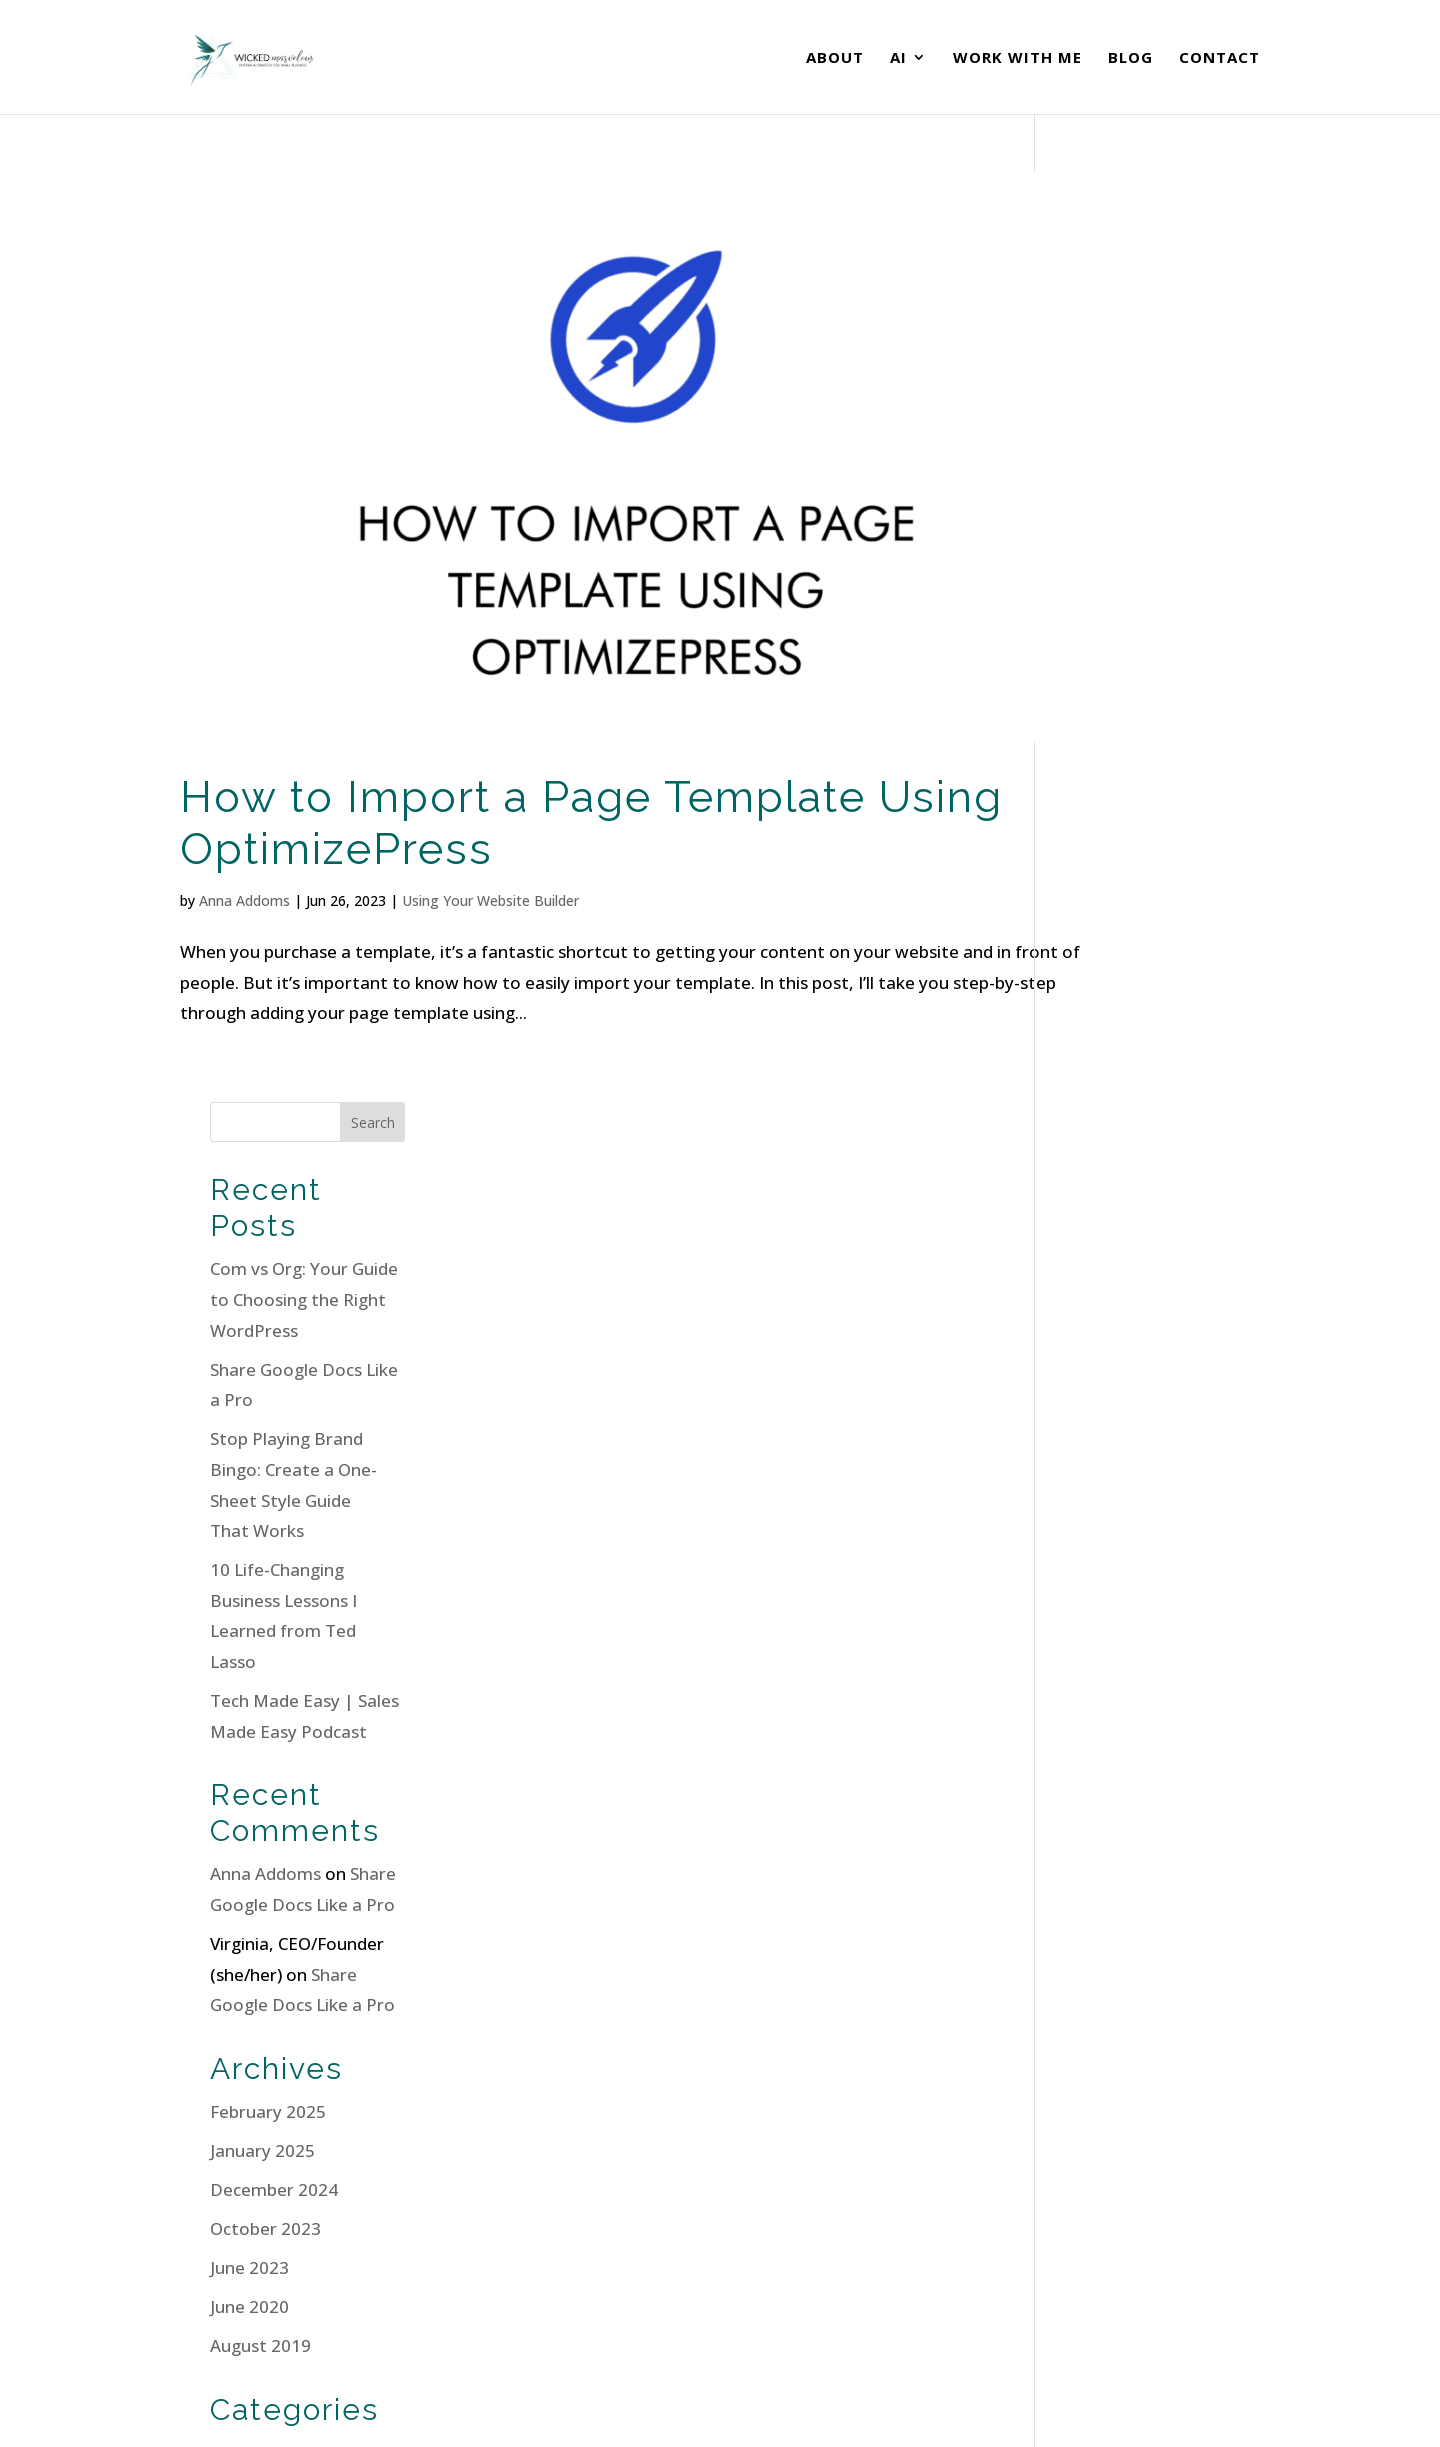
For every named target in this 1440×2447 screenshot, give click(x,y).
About (835, 58)
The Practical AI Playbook (852, 2234)
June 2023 (1104, 1337)
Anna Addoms (244, 827)
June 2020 (1104, 1376)
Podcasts (1102, 1561)
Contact (1219, 58)
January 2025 (1117, 1219)
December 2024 (1129, 1259)
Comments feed (1130, 1924)
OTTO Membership (826, 2173)
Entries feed (1114, 1885)
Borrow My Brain (819, 2265)
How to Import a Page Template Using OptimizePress (523, 750)
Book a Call (1117, 2248)
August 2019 (1115, 1415)
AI (898, 58)
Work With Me (1017, 58)
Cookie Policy (455, 2394)
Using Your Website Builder (490, 827)
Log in (1089, 1846)
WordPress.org (1125, 1963)
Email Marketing (1131, 1522)
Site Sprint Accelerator (840, 2204)
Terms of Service (341, 2394)
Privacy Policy (226, 2394)
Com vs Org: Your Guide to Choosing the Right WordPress (1159, 369)
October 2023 (1120, 1298)
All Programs (801, 2296)
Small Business (1123, 1600)
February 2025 (1123, 1180)
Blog (1130, 58)
